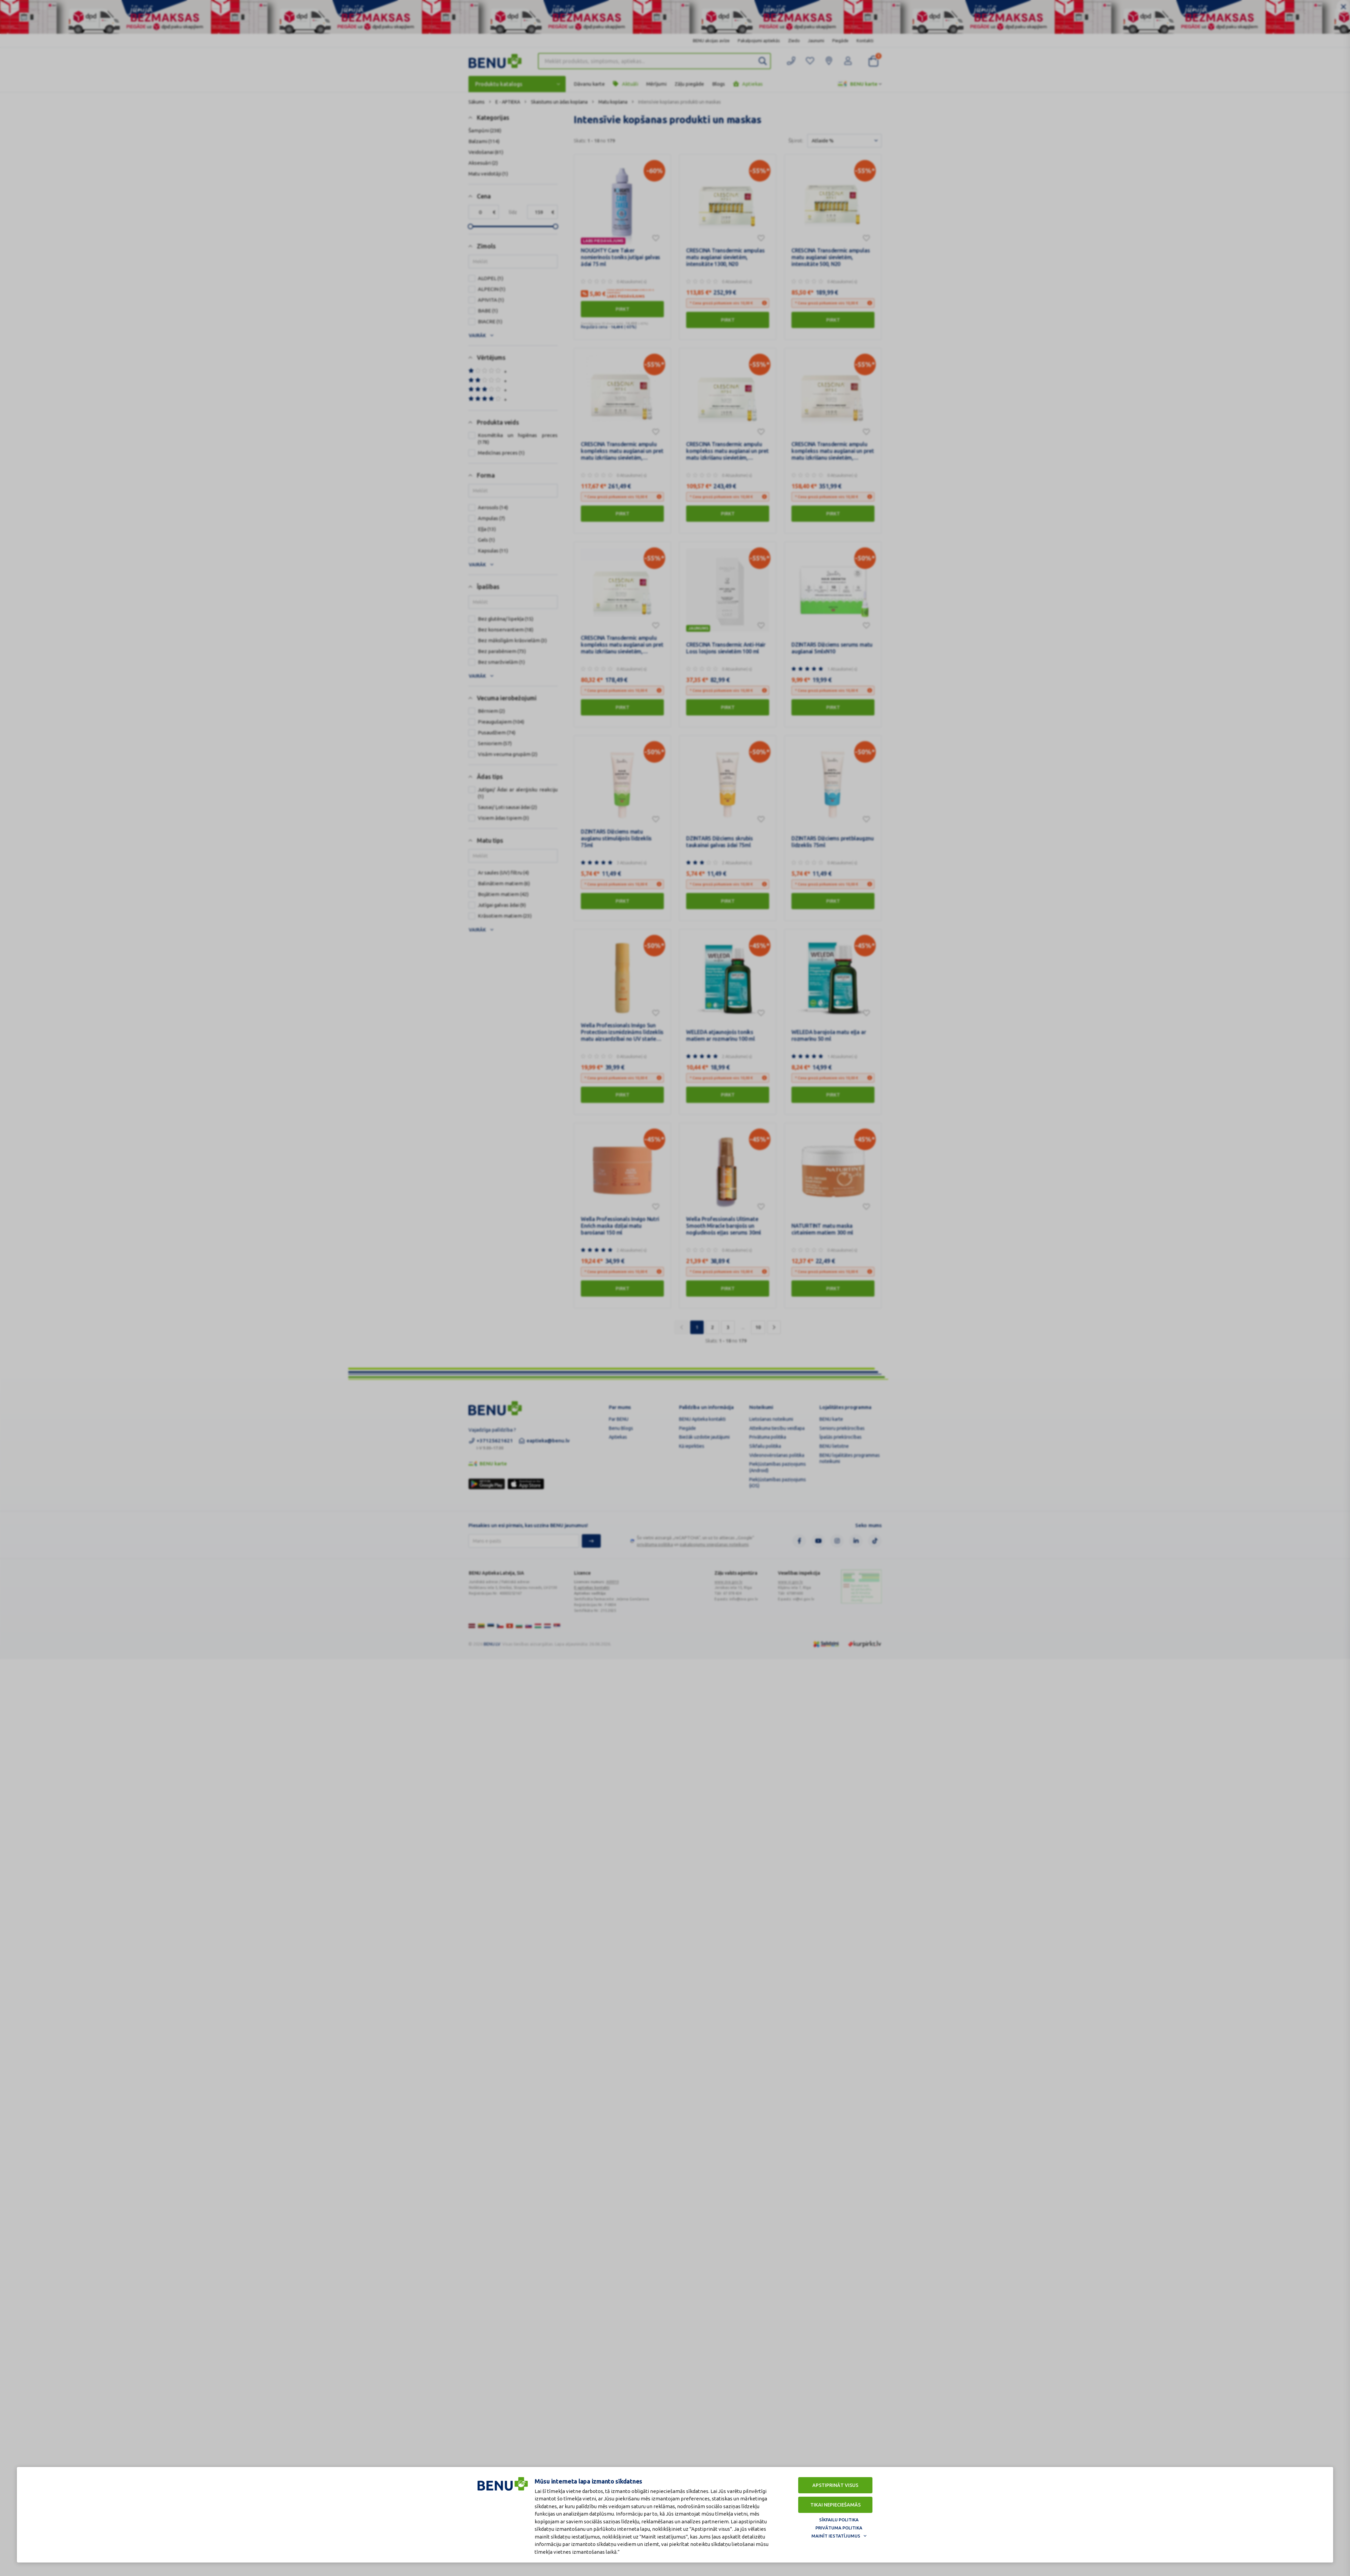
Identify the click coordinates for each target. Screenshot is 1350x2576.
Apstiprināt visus (835, 2485)
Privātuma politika (838, 2527)
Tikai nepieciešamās (835, 2504)
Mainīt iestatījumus (835, 2535)
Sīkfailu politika (839, 2519)
